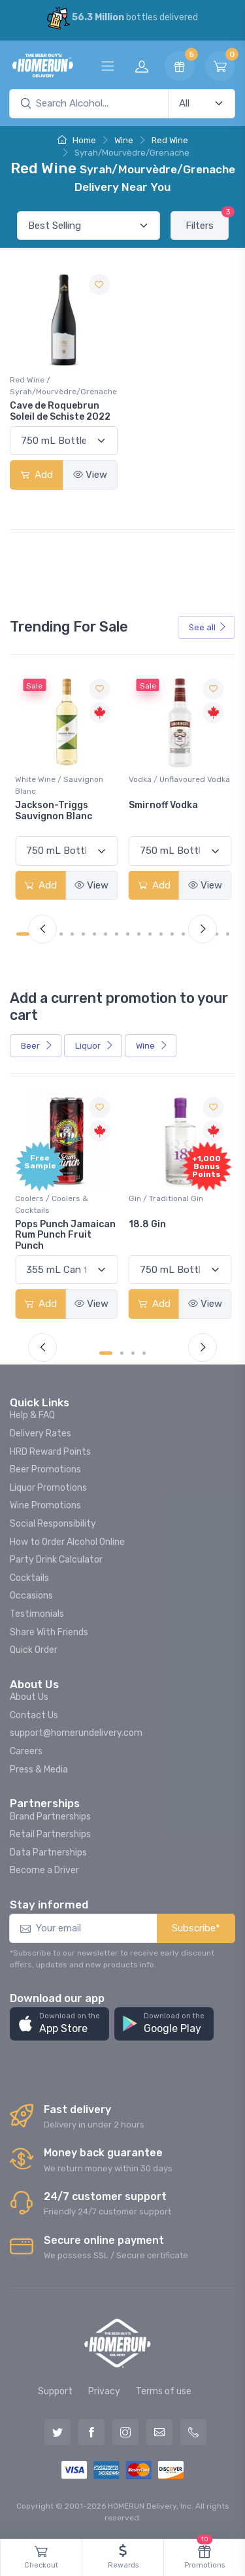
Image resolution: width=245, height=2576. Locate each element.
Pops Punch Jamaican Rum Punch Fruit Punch (65, 1235)
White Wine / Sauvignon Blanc (59, 785)
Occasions (31, 1595)
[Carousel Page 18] (216, 934)
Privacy (104, 2391)
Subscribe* (196, 1928)
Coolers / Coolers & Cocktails (51, 1204)
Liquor (94, 1046)
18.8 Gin (147, 1224)
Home (76, 140)
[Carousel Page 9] (116, 934)
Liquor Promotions (48, 1487)
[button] (59, 2024)
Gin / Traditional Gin (166, 1198)
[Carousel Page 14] (172, 934)
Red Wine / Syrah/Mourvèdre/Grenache (63, 385)
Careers (26, 1751)
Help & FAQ (32, 1415)
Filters (207, 221)
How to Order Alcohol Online (67, 1542)
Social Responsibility (53, 1523)
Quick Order (33, 1649)
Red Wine (170, 140)
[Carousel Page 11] (138, 934)
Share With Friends (49, 1632)
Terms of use (163, 2391)
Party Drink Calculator (56, 1559)
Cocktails (29, 1578)
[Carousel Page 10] (127, 934)
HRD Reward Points (50, 1451)
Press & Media (39, 1769)
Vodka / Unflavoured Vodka (179, 779)
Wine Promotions (45, 1505)
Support (55, 2391)
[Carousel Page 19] (227, 934)
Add (36, 475)
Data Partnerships (48, 1852)
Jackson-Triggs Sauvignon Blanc (53, 811)
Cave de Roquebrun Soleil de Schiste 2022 (60, 411)
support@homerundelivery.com (76, 1732)
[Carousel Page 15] (183, 934)
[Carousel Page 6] (83, 934)
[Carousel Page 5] (72, 934)
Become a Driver (44, 1870)
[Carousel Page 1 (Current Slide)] (22, 934)
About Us (29, 1697)
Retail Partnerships (50, 1834)
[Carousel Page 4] (61, 934)
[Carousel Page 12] (150, 934)
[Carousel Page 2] (121, 1353)
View (90, 475)
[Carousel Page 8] (105, 934)
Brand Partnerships (50, 1816)
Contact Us (34, 1715)
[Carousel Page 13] (161, 934)
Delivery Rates (40, 1433)
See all (208, 627)
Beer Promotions (45, 1469)
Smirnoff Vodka (163, 805)
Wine (123, 140)
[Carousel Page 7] (94, 934)
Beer (37, 1046)
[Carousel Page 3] (133, 1353)
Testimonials (37, 1613)
